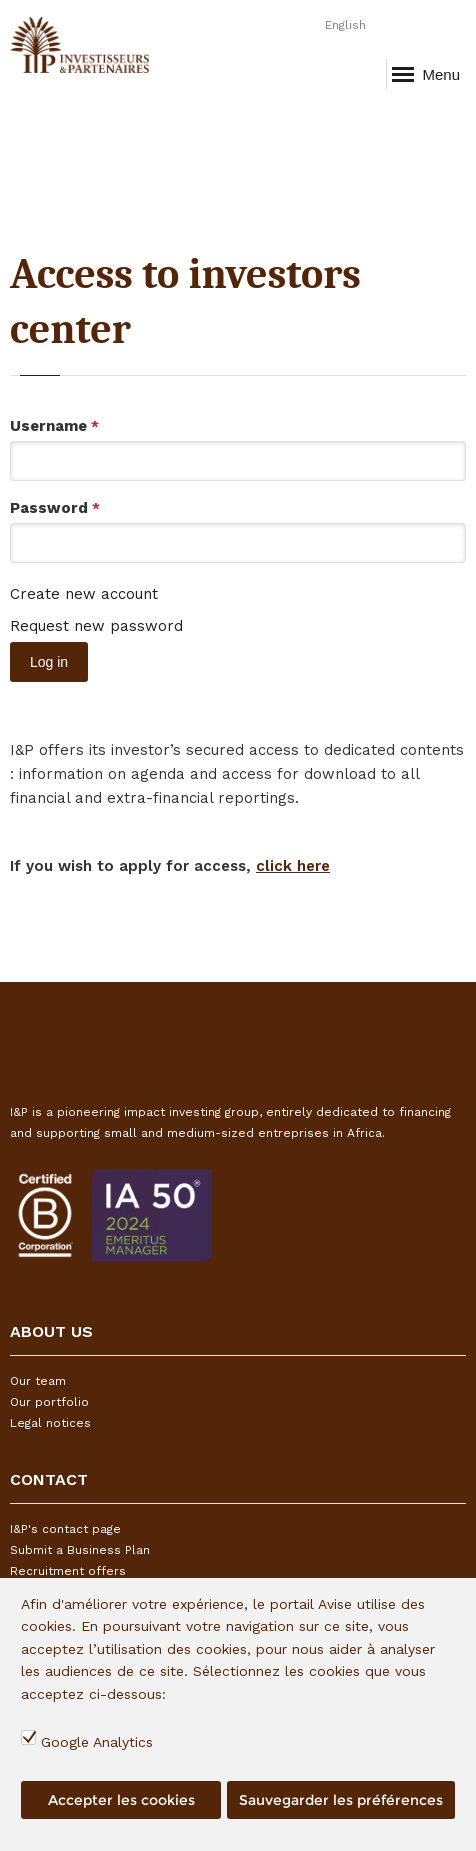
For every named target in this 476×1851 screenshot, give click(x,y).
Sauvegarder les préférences (341, 1800)
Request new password (96, 626)
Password (55, 508)
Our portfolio (49, 1402)
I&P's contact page (65, 1529)
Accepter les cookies (121, 1800)
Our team (38, 1381)
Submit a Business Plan (80, 1550)
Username (54, 426)
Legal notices (50, 1423)
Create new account (84, 594)
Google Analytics (97, 1742)
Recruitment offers (68, 1571)
